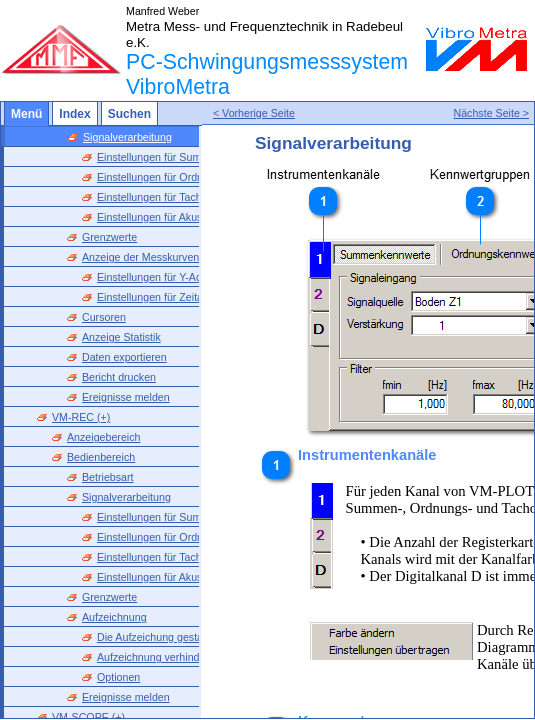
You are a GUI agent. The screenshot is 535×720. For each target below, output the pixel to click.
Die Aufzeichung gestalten (158, 637)
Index (74, 114)
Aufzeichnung (114, 617)
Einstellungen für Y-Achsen (160, 277)
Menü (26, 114)
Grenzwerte (109, 237)
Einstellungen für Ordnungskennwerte (186, 177)
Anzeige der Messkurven (140, 257)
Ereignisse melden (126, 397)
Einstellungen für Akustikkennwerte (179, 217)
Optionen (118, 677)
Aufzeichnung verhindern (156, 657)
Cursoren (104, 317)
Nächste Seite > (491, 119)
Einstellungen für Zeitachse (161, 297)
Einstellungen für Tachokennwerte (177, 197)
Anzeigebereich (103, 437)
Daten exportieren (124, 357)
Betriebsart (108, 477)
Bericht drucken (119, 377)
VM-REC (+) (81, 417)
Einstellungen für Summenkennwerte (184, 157)
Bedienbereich (101, 457)
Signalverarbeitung (127, 137)
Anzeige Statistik (121, 337)
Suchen (129, 114)
